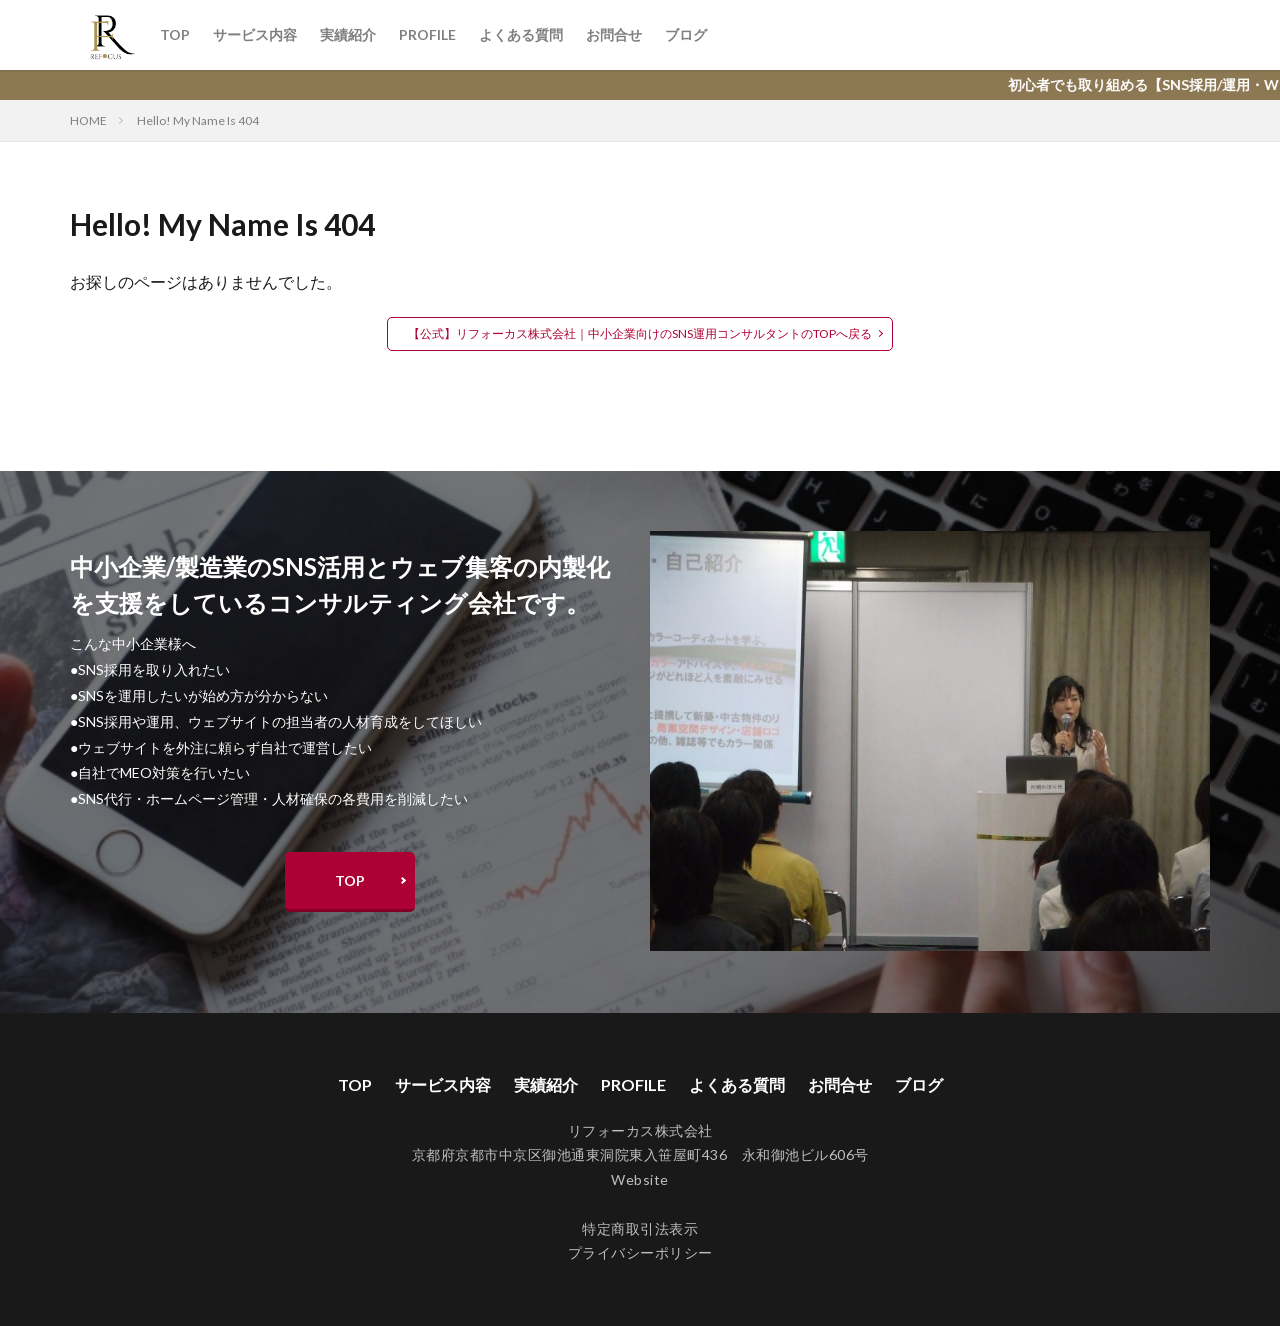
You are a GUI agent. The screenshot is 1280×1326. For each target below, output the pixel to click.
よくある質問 (521, 34)
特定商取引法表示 (640, 1228)
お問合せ (614, 34)
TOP (175, 34)
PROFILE (427, 34)
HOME (88, 120)
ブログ (686, 34)
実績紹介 (348, 34)
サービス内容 (255, 34)
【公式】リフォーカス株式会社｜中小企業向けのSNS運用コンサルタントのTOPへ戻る (640, 333)
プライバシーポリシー (640, 1252)
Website (640, 1179)
